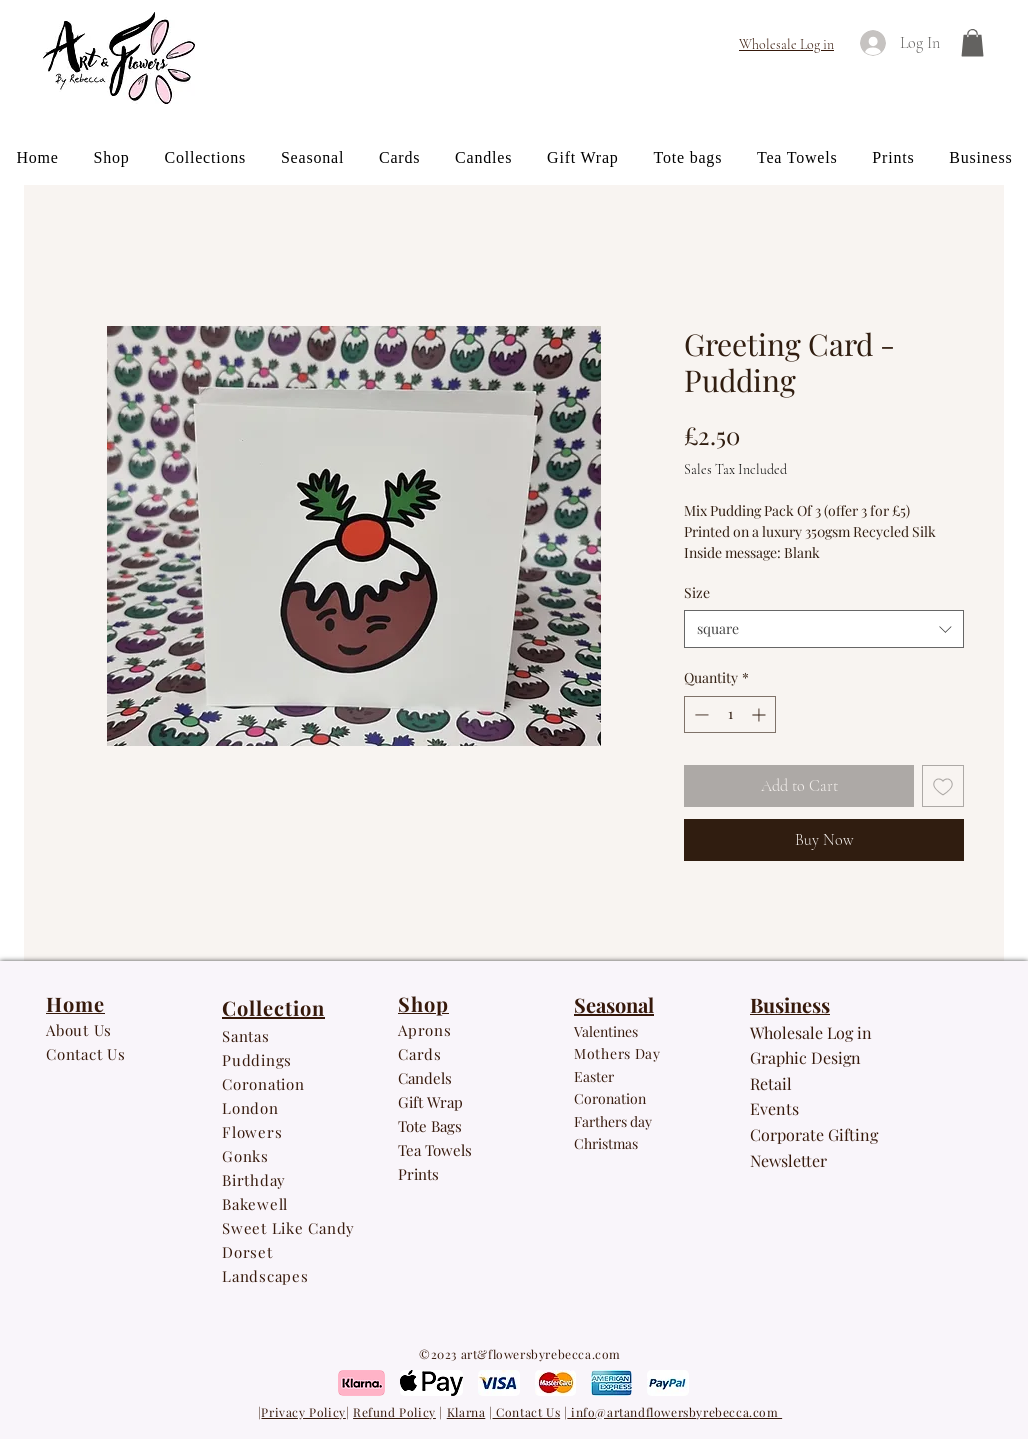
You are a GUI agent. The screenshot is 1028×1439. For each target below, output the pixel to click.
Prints (418, 1174)
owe (447, 1150)
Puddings (259, 1060)
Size (697, 592)
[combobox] (824, 629)
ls (466, 1150)
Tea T (415, 1150)
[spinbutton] (730, 714)
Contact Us (527, 1412)
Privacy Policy (303, 1412)
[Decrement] (699, 714)
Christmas (606, 1143)
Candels (425, 1078)
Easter (594, 1076)
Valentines (606, 1031)
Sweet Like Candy (288, 1228)
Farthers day (613, 1121)
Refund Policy (394, 1412)
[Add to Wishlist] (943, 786)
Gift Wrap (430, 1102)
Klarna (466, 1412)
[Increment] (760, 714)
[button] (972, 42)
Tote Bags (430, 1126)
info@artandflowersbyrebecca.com (674, 1412)
